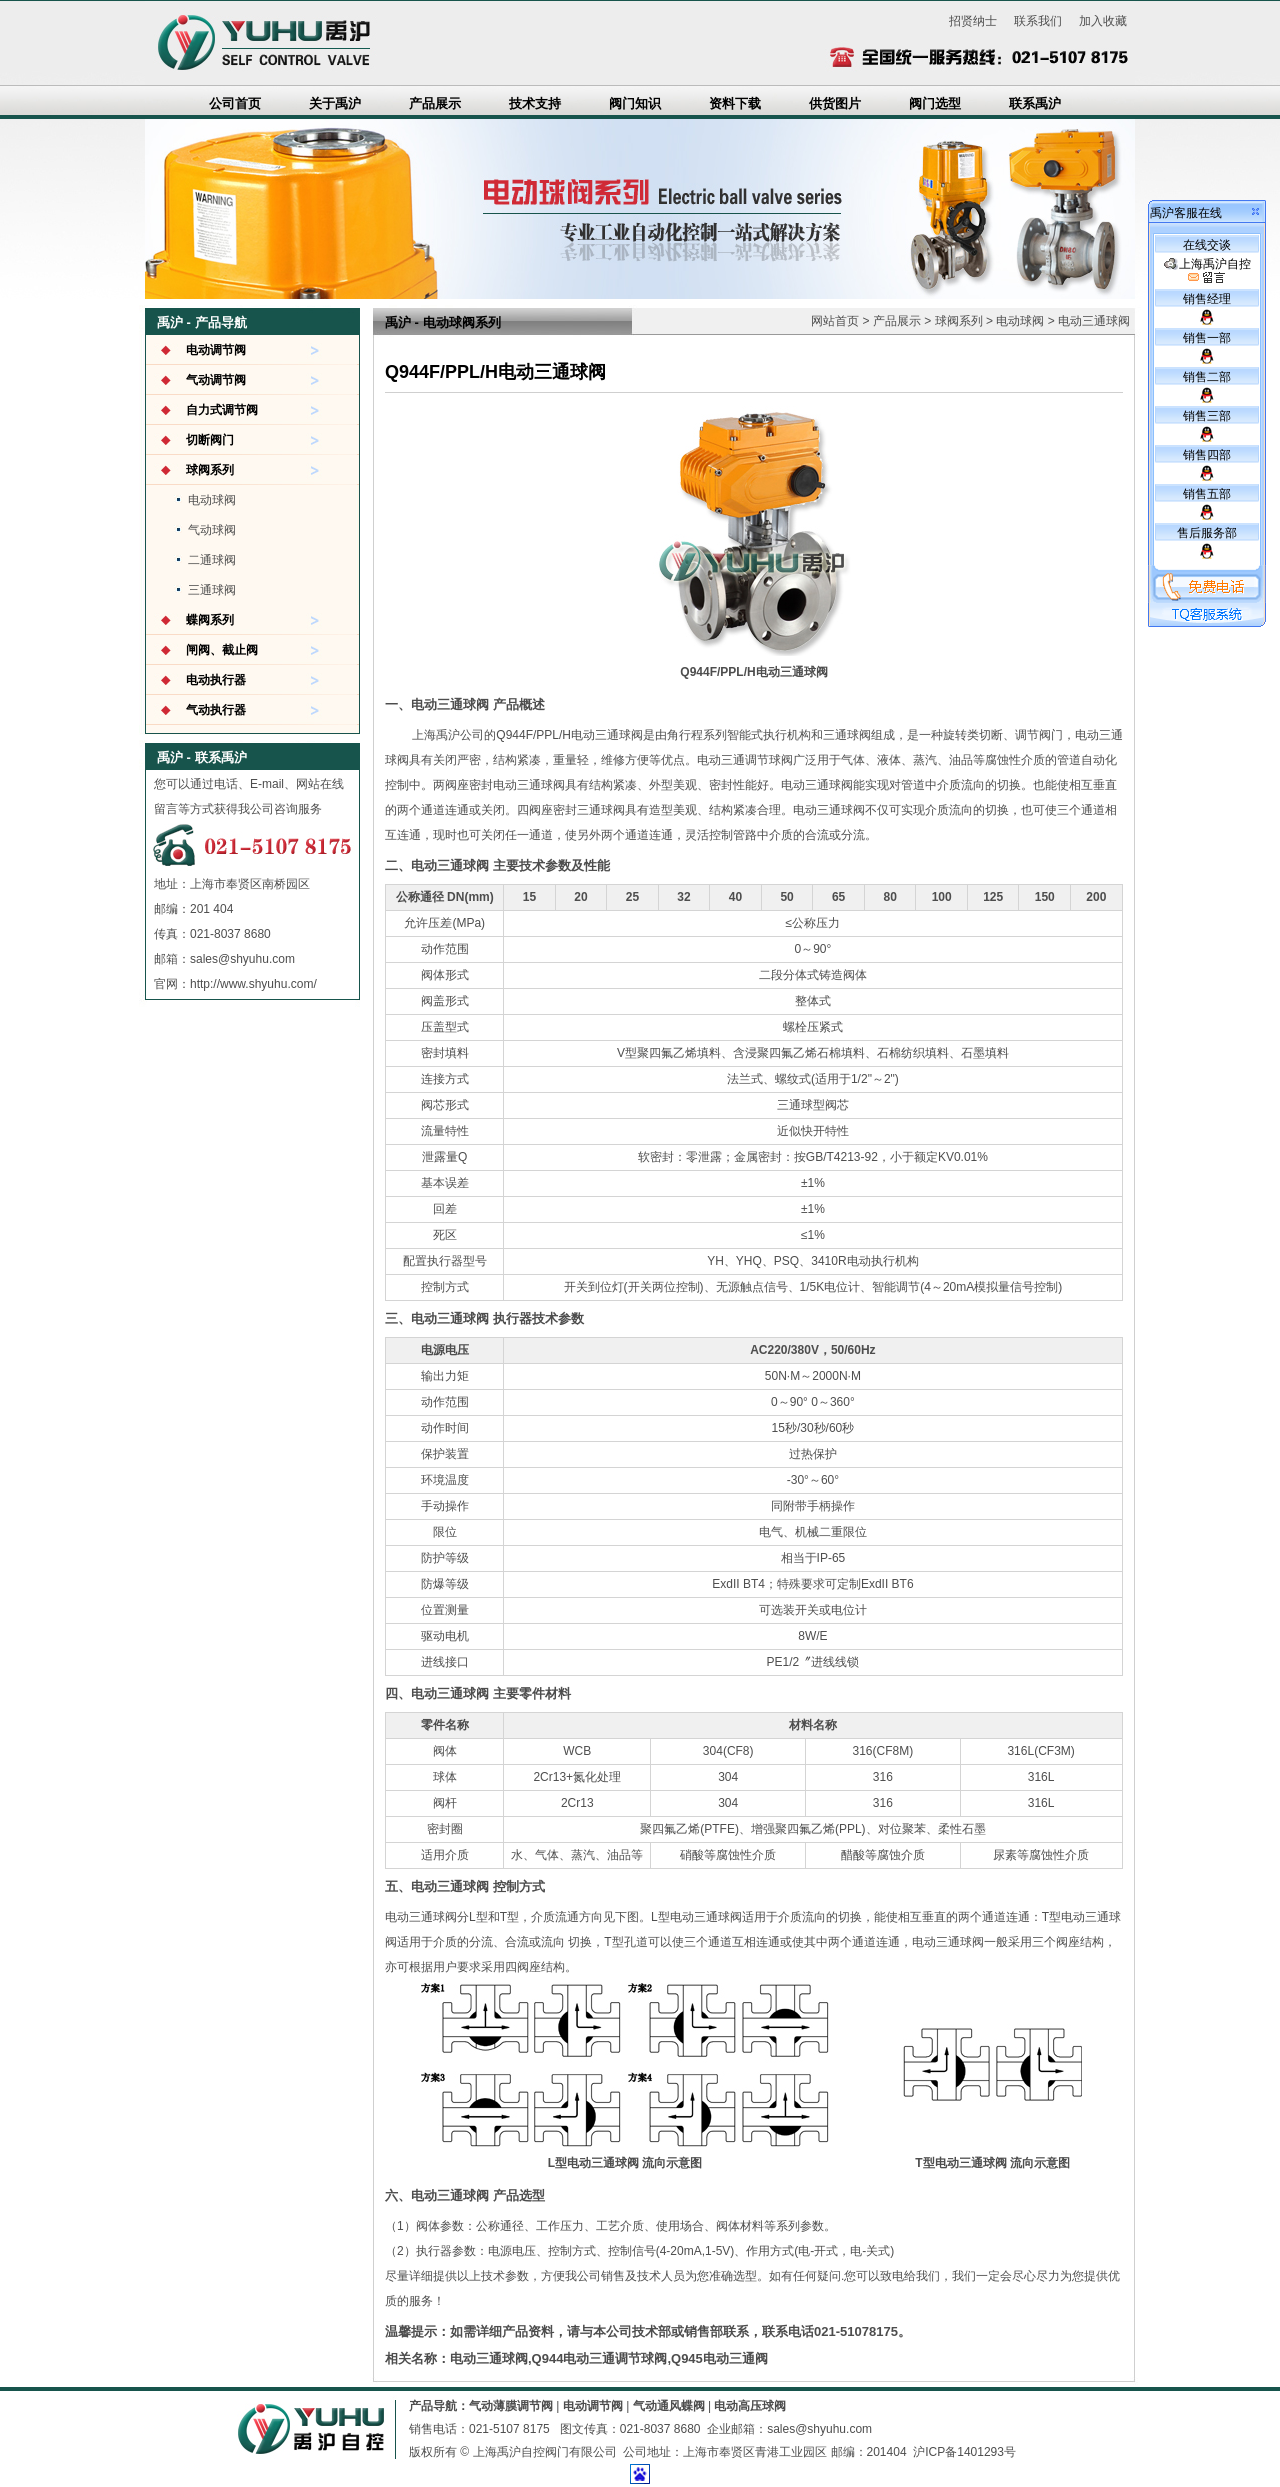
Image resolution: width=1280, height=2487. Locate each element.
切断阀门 (210, 440)
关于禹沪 (335, 103)
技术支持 (535, 103)
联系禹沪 (1035, 103)
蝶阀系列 (210, 620)
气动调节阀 (216, 380)
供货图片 (835, 103)
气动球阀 (212, 530)
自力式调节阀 (222, 410)
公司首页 (235, 103)
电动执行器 (216, 680)
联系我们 (1038, 21)
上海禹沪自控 (1207, 271)
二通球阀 (212, 560)
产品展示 (435, 103)
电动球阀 (212, 500)
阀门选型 (935, 103)
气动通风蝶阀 (669, 2406)
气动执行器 (216, 710)
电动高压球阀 (750, 2406)
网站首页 (835, 321)
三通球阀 (212, 590)
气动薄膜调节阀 (511, 2406)
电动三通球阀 (1094, 321)
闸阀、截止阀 (222, 650)
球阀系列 (210, 470)
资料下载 (735, 103)
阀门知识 (635, 103)
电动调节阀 (216, 350)
